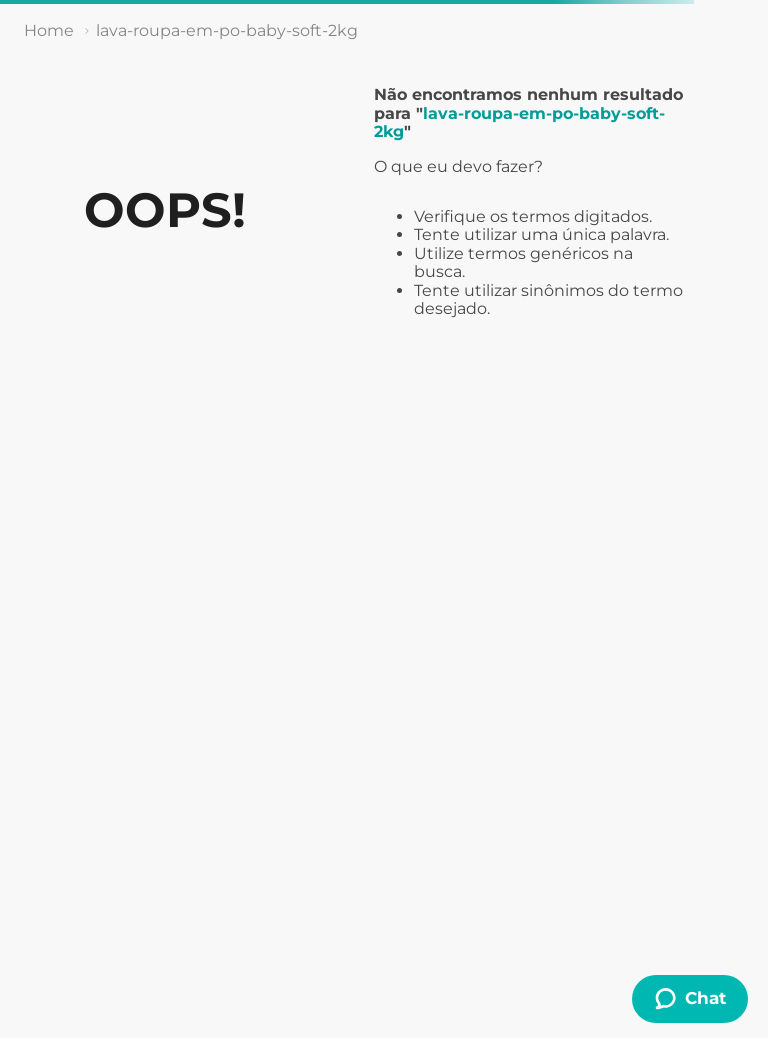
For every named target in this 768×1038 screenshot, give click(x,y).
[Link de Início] (49, 31)
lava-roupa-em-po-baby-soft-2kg (227, 30)
